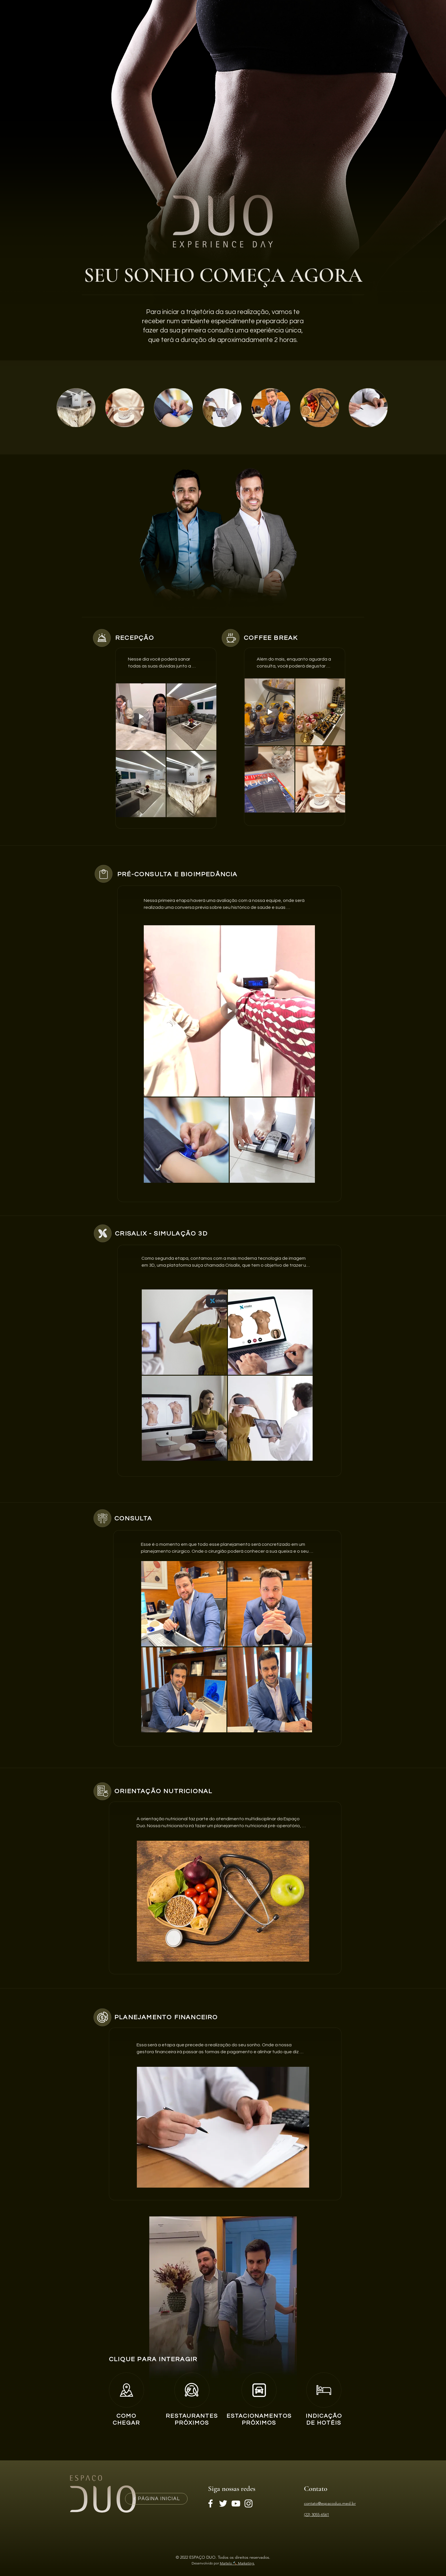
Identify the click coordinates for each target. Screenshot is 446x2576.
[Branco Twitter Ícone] (223, 2503)
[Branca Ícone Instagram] (248, 2503)
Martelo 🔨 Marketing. (237, 2563)
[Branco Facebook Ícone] (210, 2503)
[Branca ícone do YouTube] (235, 2503)
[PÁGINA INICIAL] (156, 2498)
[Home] (126, 2390)
